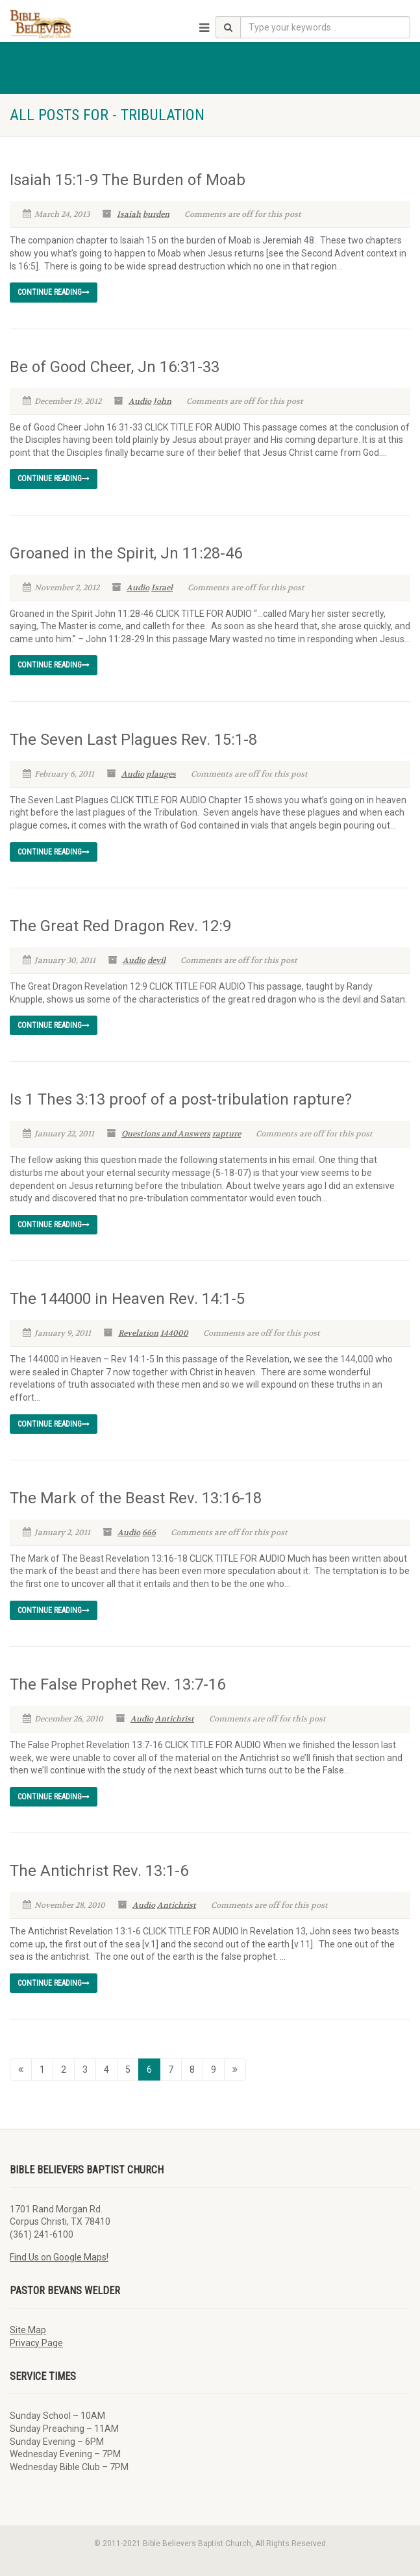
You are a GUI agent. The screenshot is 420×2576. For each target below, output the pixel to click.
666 (149, 1532)
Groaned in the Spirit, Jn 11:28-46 (126, 553)
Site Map (28, 2330)
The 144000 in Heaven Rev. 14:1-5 (127, 1299)
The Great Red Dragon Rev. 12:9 (120, 926)
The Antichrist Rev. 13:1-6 (99, 1871)
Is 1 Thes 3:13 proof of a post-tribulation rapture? (181, 1099)
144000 (174, 1333)
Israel (162, 587)
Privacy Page (36, 2343)
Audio (140, 401)
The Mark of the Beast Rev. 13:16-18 (136, 1498)
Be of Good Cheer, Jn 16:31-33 (114, 367)
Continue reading (54, 292)
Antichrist (174, 1719)
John (162, 401)
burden (156, 214)
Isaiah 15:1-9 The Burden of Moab (127, 180)
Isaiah (129, 214)
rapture (226, 1134)
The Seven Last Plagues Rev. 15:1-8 (133, 740)
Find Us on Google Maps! (59, 2257)
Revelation (138, 1333)
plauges (161, 774)
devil (156, 960)
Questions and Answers (165, 1134)
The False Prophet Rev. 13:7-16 (117, 1684)
